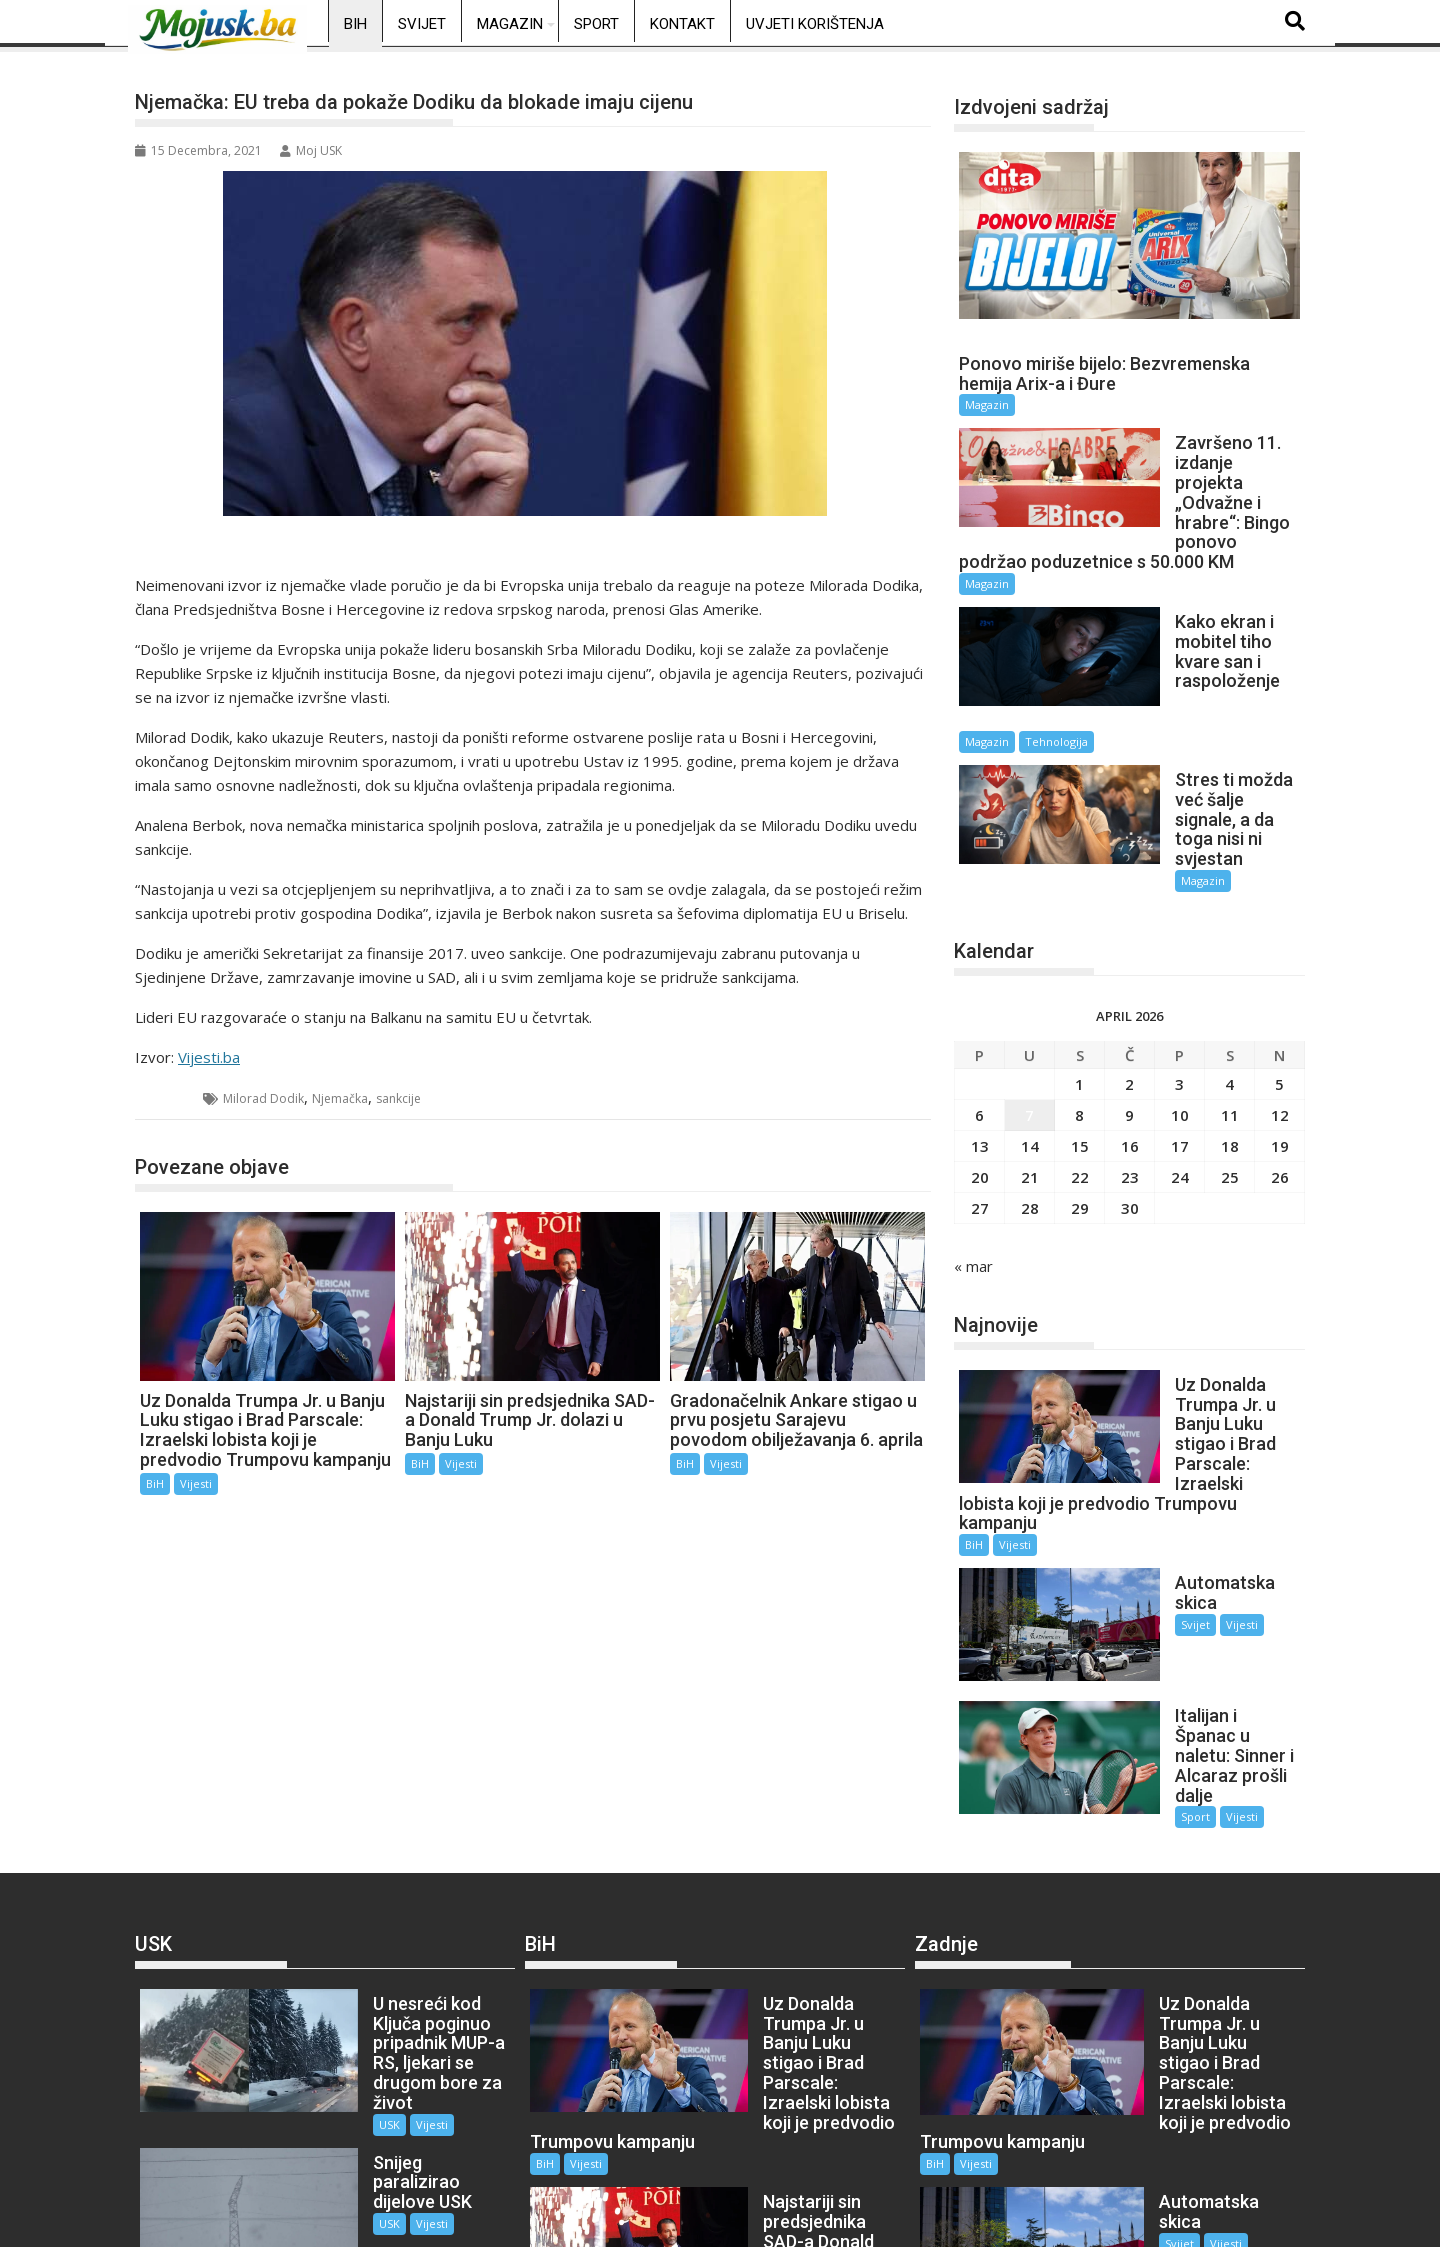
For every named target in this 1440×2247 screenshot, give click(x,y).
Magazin (510, 24)
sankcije (398, 1098)
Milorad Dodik (263, 1098)
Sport (596, 24)
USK (330, 1865)
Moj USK (311, 150)
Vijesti (196, 1483)
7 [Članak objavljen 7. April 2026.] (1029, 1003)
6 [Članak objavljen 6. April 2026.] (979, 1003)
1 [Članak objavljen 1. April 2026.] (1079, 972)
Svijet (422, 24)
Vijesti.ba (209, 1057)
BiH (355, 24)
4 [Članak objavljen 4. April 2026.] (1229, 972)
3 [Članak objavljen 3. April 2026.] (1179, 972)
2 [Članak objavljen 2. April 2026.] (1129, 972)
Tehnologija (1218, 663)
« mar (973, 1154)
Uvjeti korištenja (815, 24)
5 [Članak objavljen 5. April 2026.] (1279, 972)
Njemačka (340, 1098)
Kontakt (682, 24)
